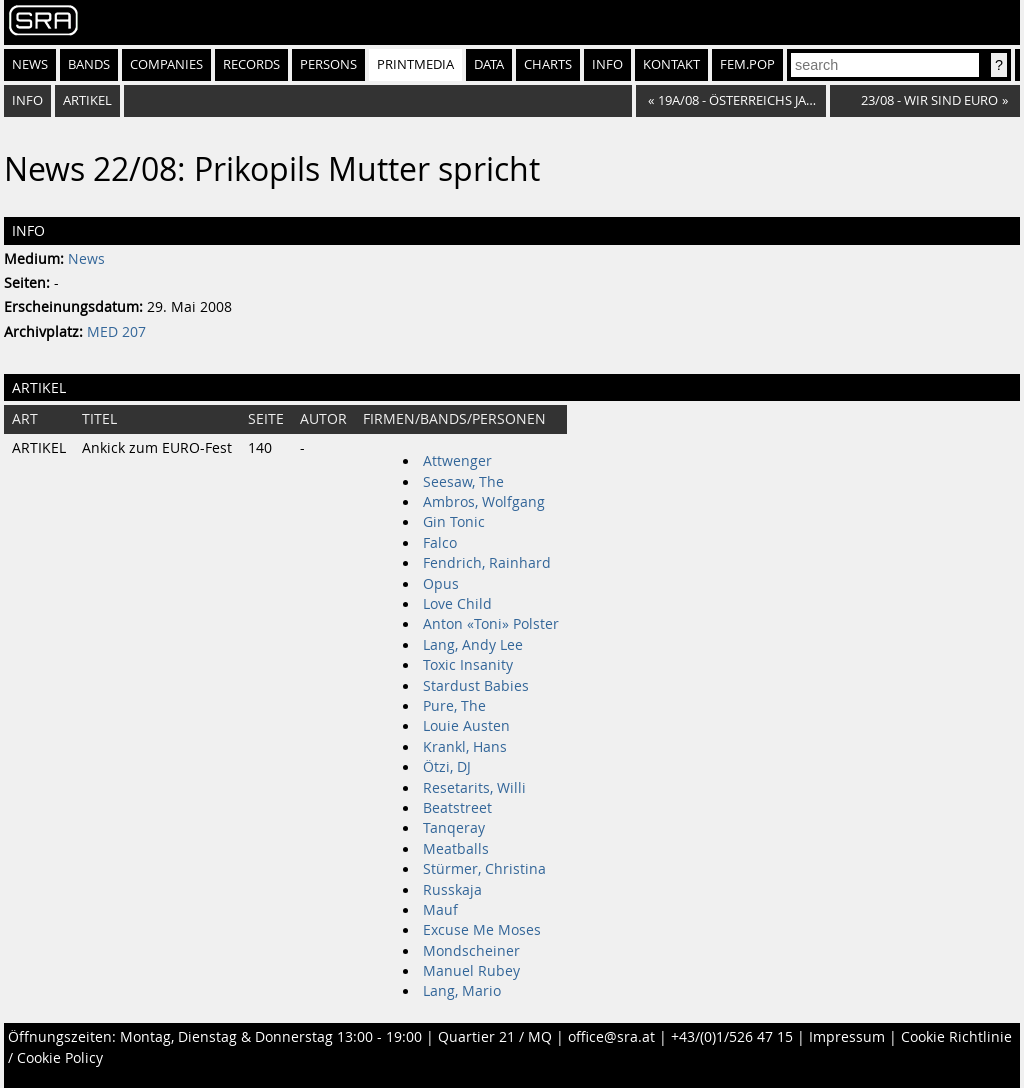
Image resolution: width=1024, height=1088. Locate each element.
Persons (328, 64)
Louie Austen (466, 726)
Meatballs (456, 849)
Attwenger (457, 461)
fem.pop (747, 64)
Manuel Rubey (471, 971)
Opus (441, 584)
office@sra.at (611, 1037)
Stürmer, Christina (484, 869)
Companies (166, 64)
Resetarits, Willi (474, 788)
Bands (89, 64)
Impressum (847, 1037)
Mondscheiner (471, 951)
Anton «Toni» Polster (491, 624)
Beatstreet (457, 808)
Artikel (87, 100)
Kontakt (671, 64)
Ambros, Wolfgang (484, 502)
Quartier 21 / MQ (495, 1037)
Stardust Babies (476, 686)
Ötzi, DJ (447, 767)
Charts (548, 64)
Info (607, 64)
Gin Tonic (454, 522)
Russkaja (452, 890)
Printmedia (415, 64)
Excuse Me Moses (482, 930)
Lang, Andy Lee (473, 645)
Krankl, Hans (465, 747)
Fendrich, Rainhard (487, 563)
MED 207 (116, 332)
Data (489, 64)
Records (251, 64)
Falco (440, 543)
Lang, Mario (462, 991)
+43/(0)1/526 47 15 (732, 1037)
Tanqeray (454, 828)
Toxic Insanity (468, 665)
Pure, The (454, 706)
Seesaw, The (463, 482)
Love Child (457, 604)
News (30, 64)
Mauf (440, 910)
